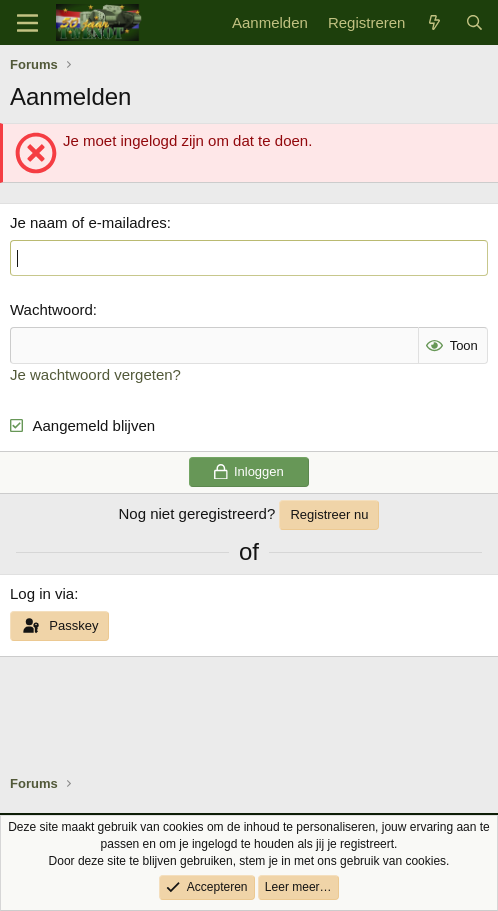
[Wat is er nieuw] (434, 22)
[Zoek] (474, 22)
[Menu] (27, 23)
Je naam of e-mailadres (88, 222)
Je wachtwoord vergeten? (95, 374)
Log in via (42, 593)
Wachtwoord (51, 309)
